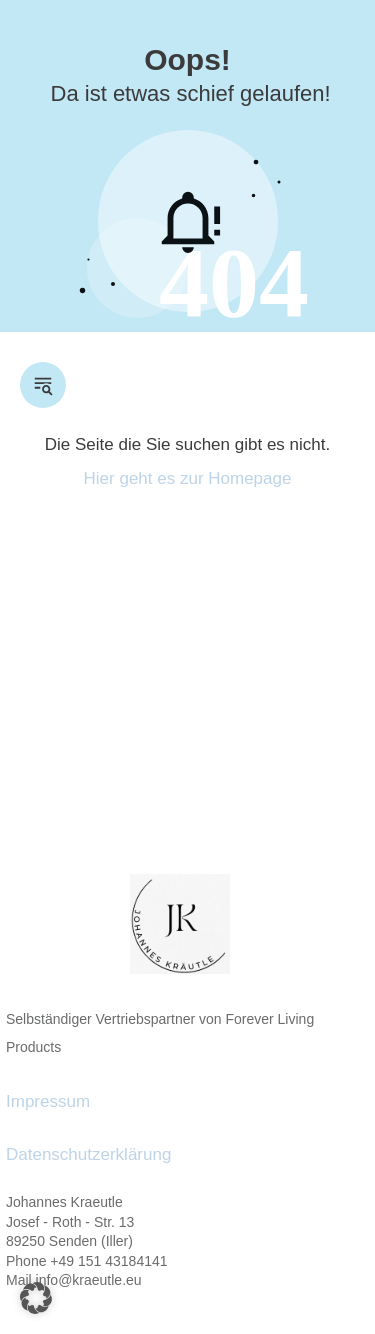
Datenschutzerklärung (88, 1154)
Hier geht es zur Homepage (188, 478)
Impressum (48, 1101)
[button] (36, 1298)
